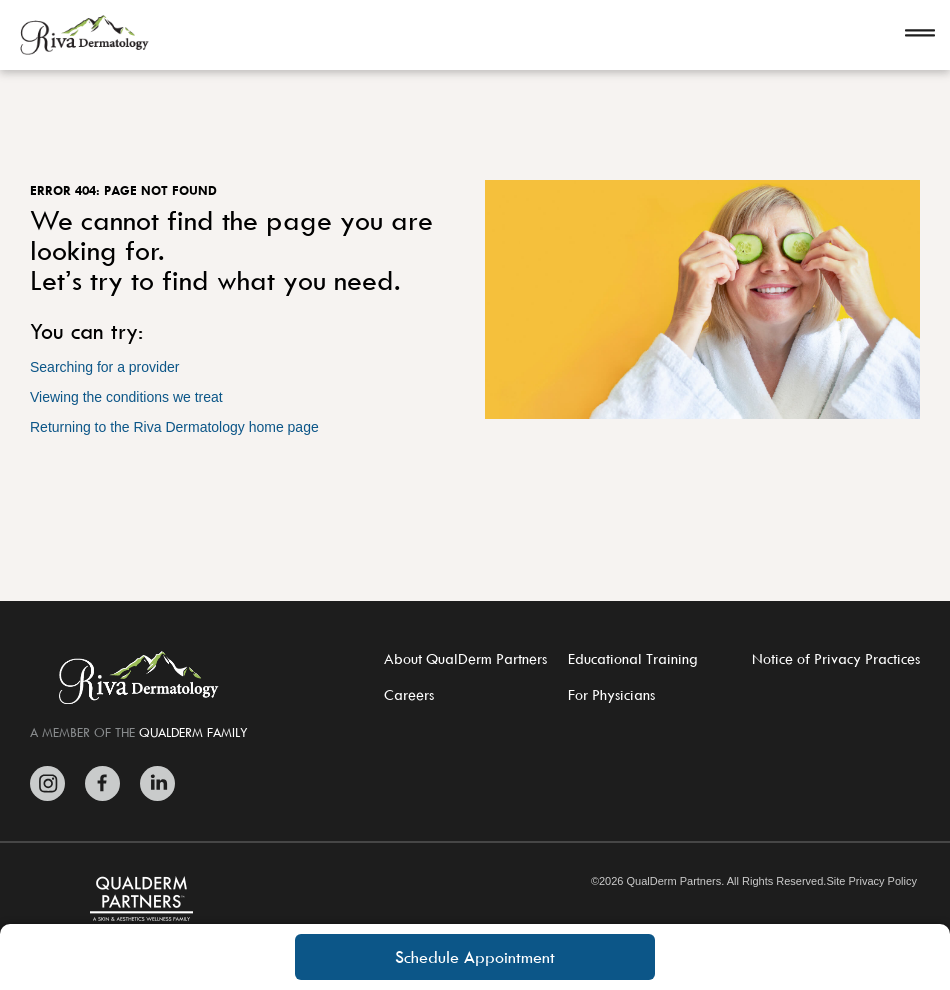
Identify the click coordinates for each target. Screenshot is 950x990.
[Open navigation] (920, 35)
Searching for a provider (104, 367)
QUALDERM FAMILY (193, 732)
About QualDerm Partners (465, 658)
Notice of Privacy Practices (836, 658)
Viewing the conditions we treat (126, 397)
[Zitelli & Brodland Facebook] (102, 783)
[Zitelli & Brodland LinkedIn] (152, 783)
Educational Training (633, 658)
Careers (409, 694)
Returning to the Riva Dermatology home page (174, 427)
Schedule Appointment (475, 957)
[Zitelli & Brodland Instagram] (52, 783)
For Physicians (611, 694)
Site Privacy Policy (871, 881)
